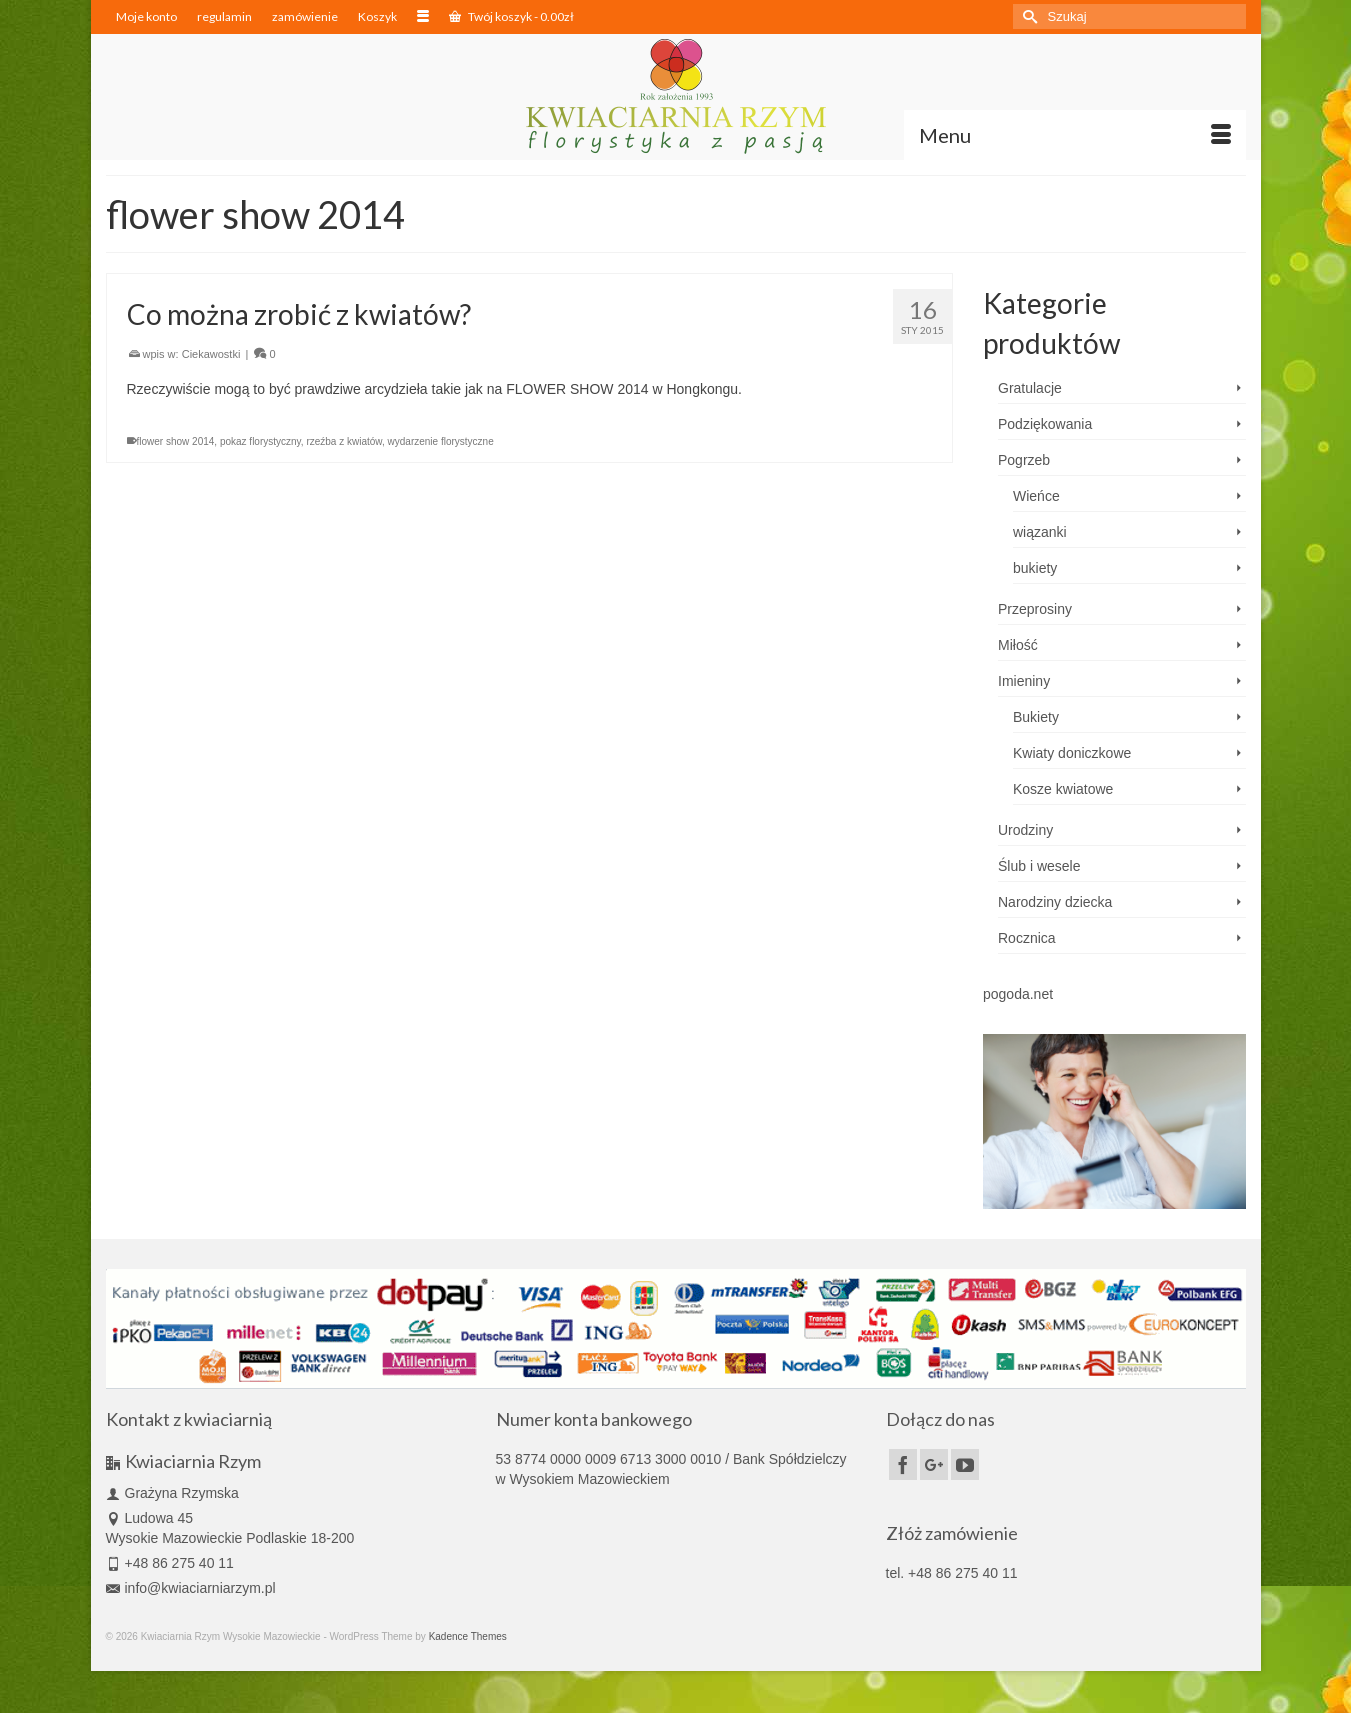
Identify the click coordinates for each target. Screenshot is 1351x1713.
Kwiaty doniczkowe (1072, 753)
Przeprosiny (1035, 609)
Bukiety (1036, 717)
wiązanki (1040, 532)
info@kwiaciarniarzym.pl (191, 1588)
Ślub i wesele (1039, 866)
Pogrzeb (1024, 460)
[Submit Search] (1028, 16)
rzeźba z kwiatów (344, 441)
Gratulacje (1030, 388)
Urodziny (1025, 830)
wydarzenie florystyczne (441, 441)
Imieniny (1024, 681)
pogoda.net (1018, 994)
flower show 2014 (176, 441)
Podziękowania (1045, 424)
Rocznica (1027, 938)
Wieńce (1036, 496)
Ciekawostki (211, 354)
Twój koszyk (511, 16)
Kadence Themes (468, 1636)
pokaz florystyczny (260, 441)
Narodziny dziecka (1055, 902)
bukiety (1035, 568)
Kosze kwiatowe (1063, 789)
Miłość (1018, 645)
